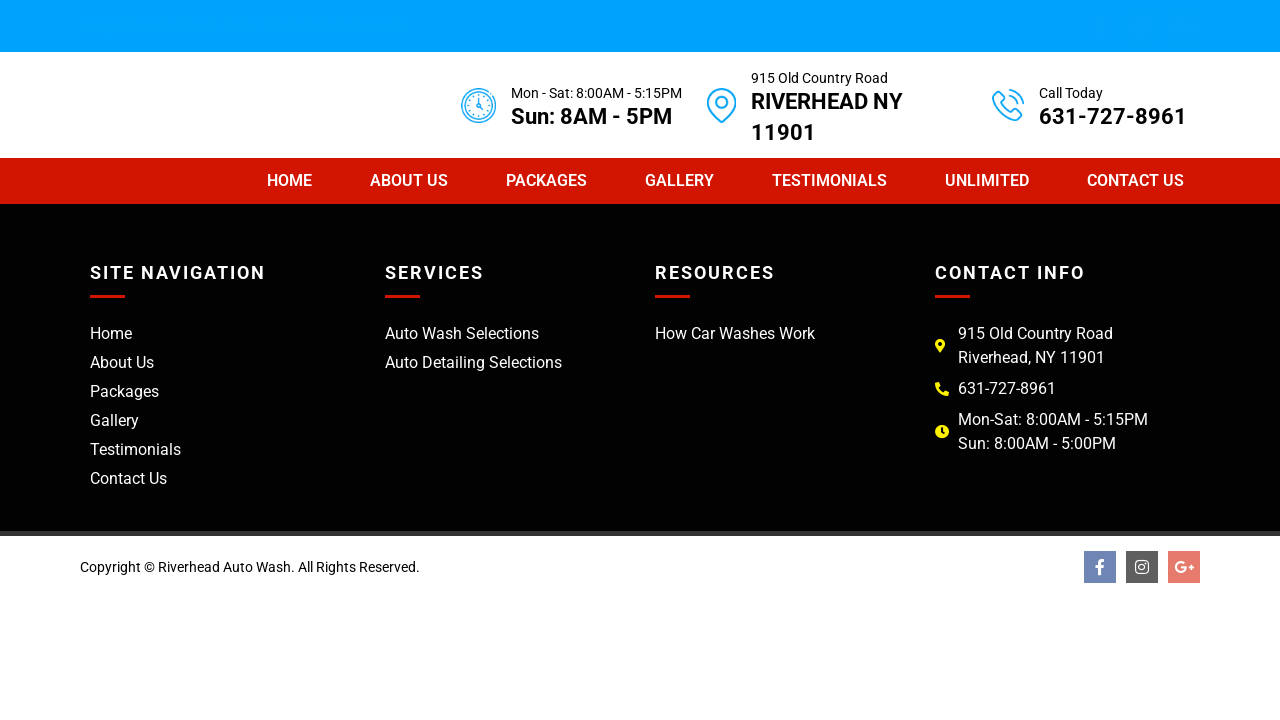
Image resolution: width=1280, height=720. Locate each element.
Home (289, 180)
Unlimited (987, 180)
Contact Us (1135, 180)
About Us (409, 180)
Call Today (1071, 93)
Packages (546, 180)
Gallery (679, 180)
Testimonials (829, 180)
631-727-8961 (1113, 116)
